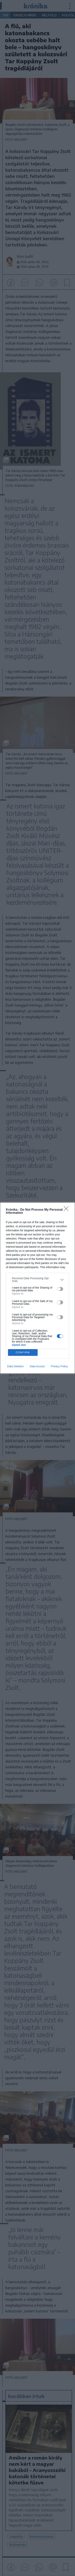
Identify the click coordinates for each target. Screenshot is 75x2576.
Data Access (37, 1366)
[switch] (60, 1289)
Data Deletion (15, 1366)
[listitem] (37, 1279)
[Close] (67, 1210)
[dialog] (37, 1288)
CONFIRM (22, 1352)
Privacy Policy (59, 1366)
